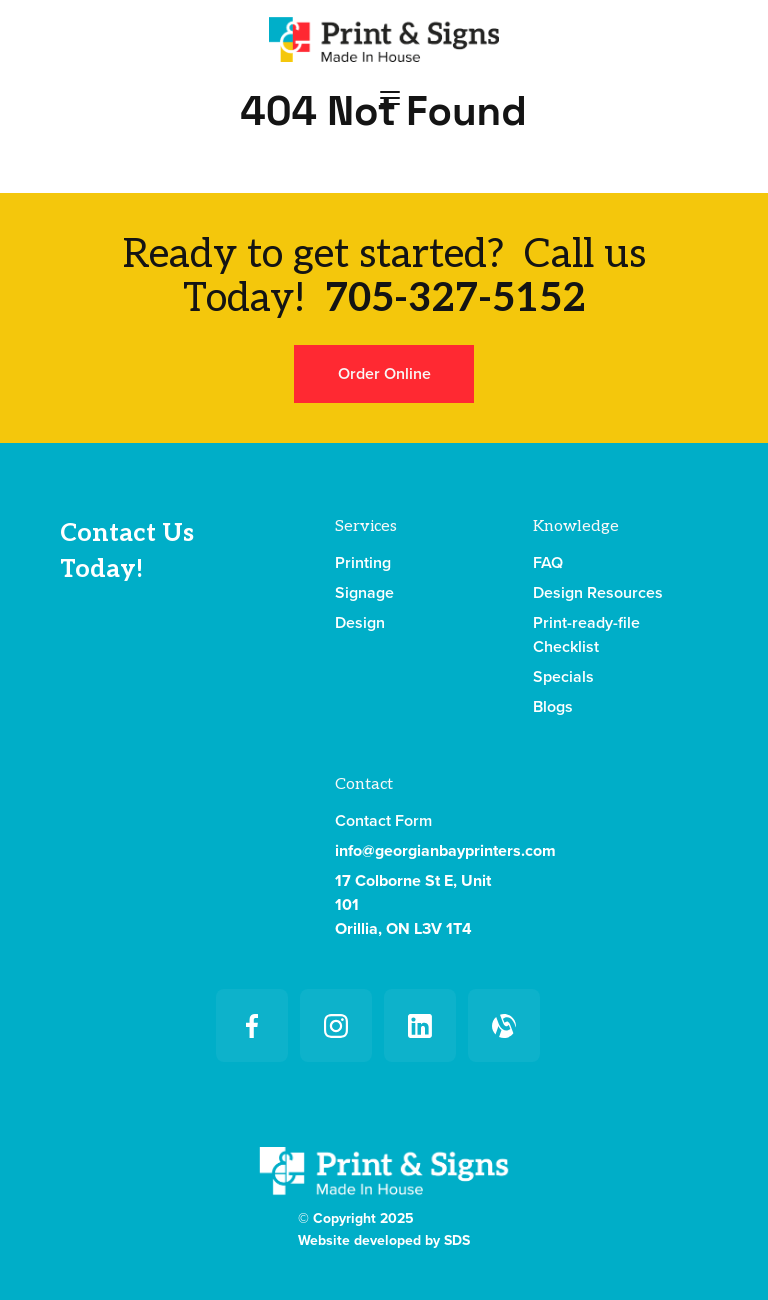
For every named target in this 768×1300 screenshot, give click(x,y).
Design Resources (598, 593)
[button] (390, 97)
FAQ (548, 563)
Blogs (553, 707)
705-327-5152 (455, 299)
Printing (363, 563)
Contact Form (383, 821)
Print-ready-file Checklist (586, 635)
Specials (563, 677)
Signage (364, 593)
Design (360, 623)
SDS (457, 1240)
